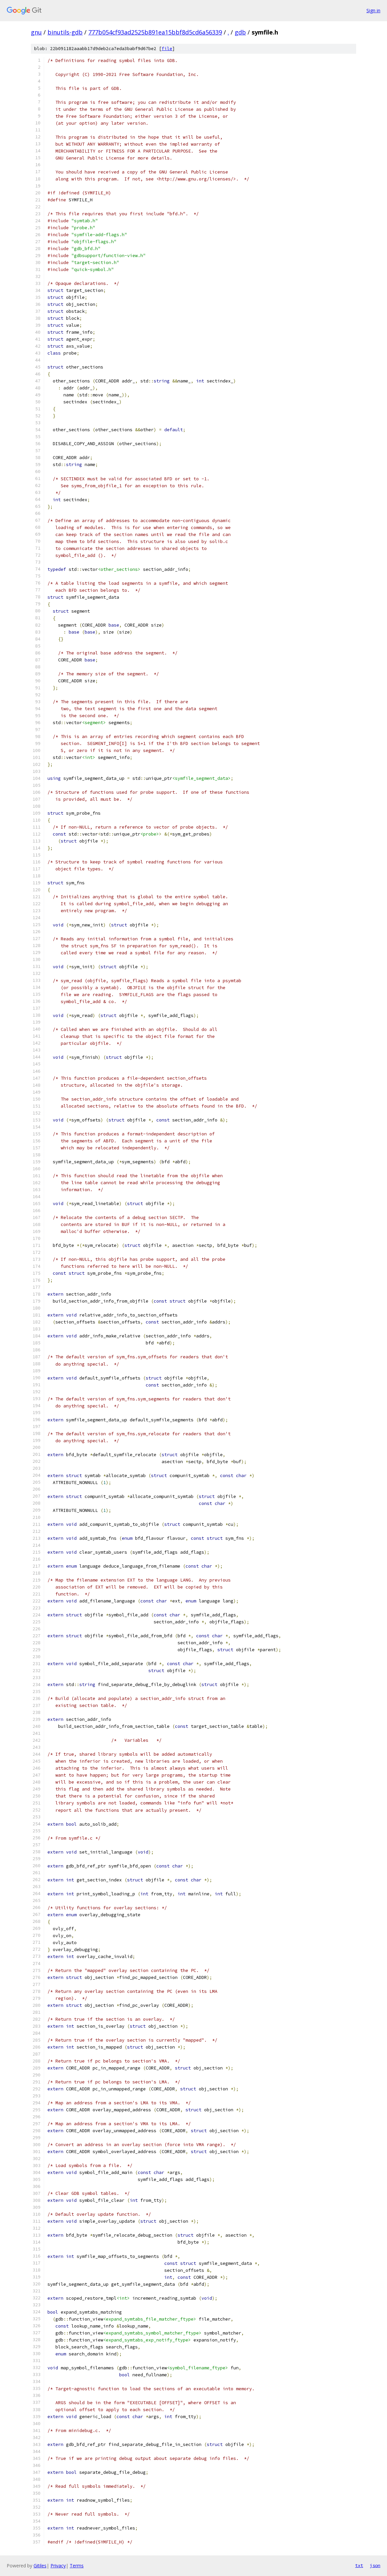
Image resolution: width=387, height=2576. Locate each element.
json (375, 2565)
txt (359, 2565)
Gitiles (40, 2565)
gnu (36, 32)
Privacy (58, 2565)
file (167, 48)
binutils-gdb (65, 32)
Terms (77, 2565)
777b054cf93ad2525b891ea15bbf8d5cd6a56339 (155, 32)
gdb (240, 32)
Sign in (373, 10)
